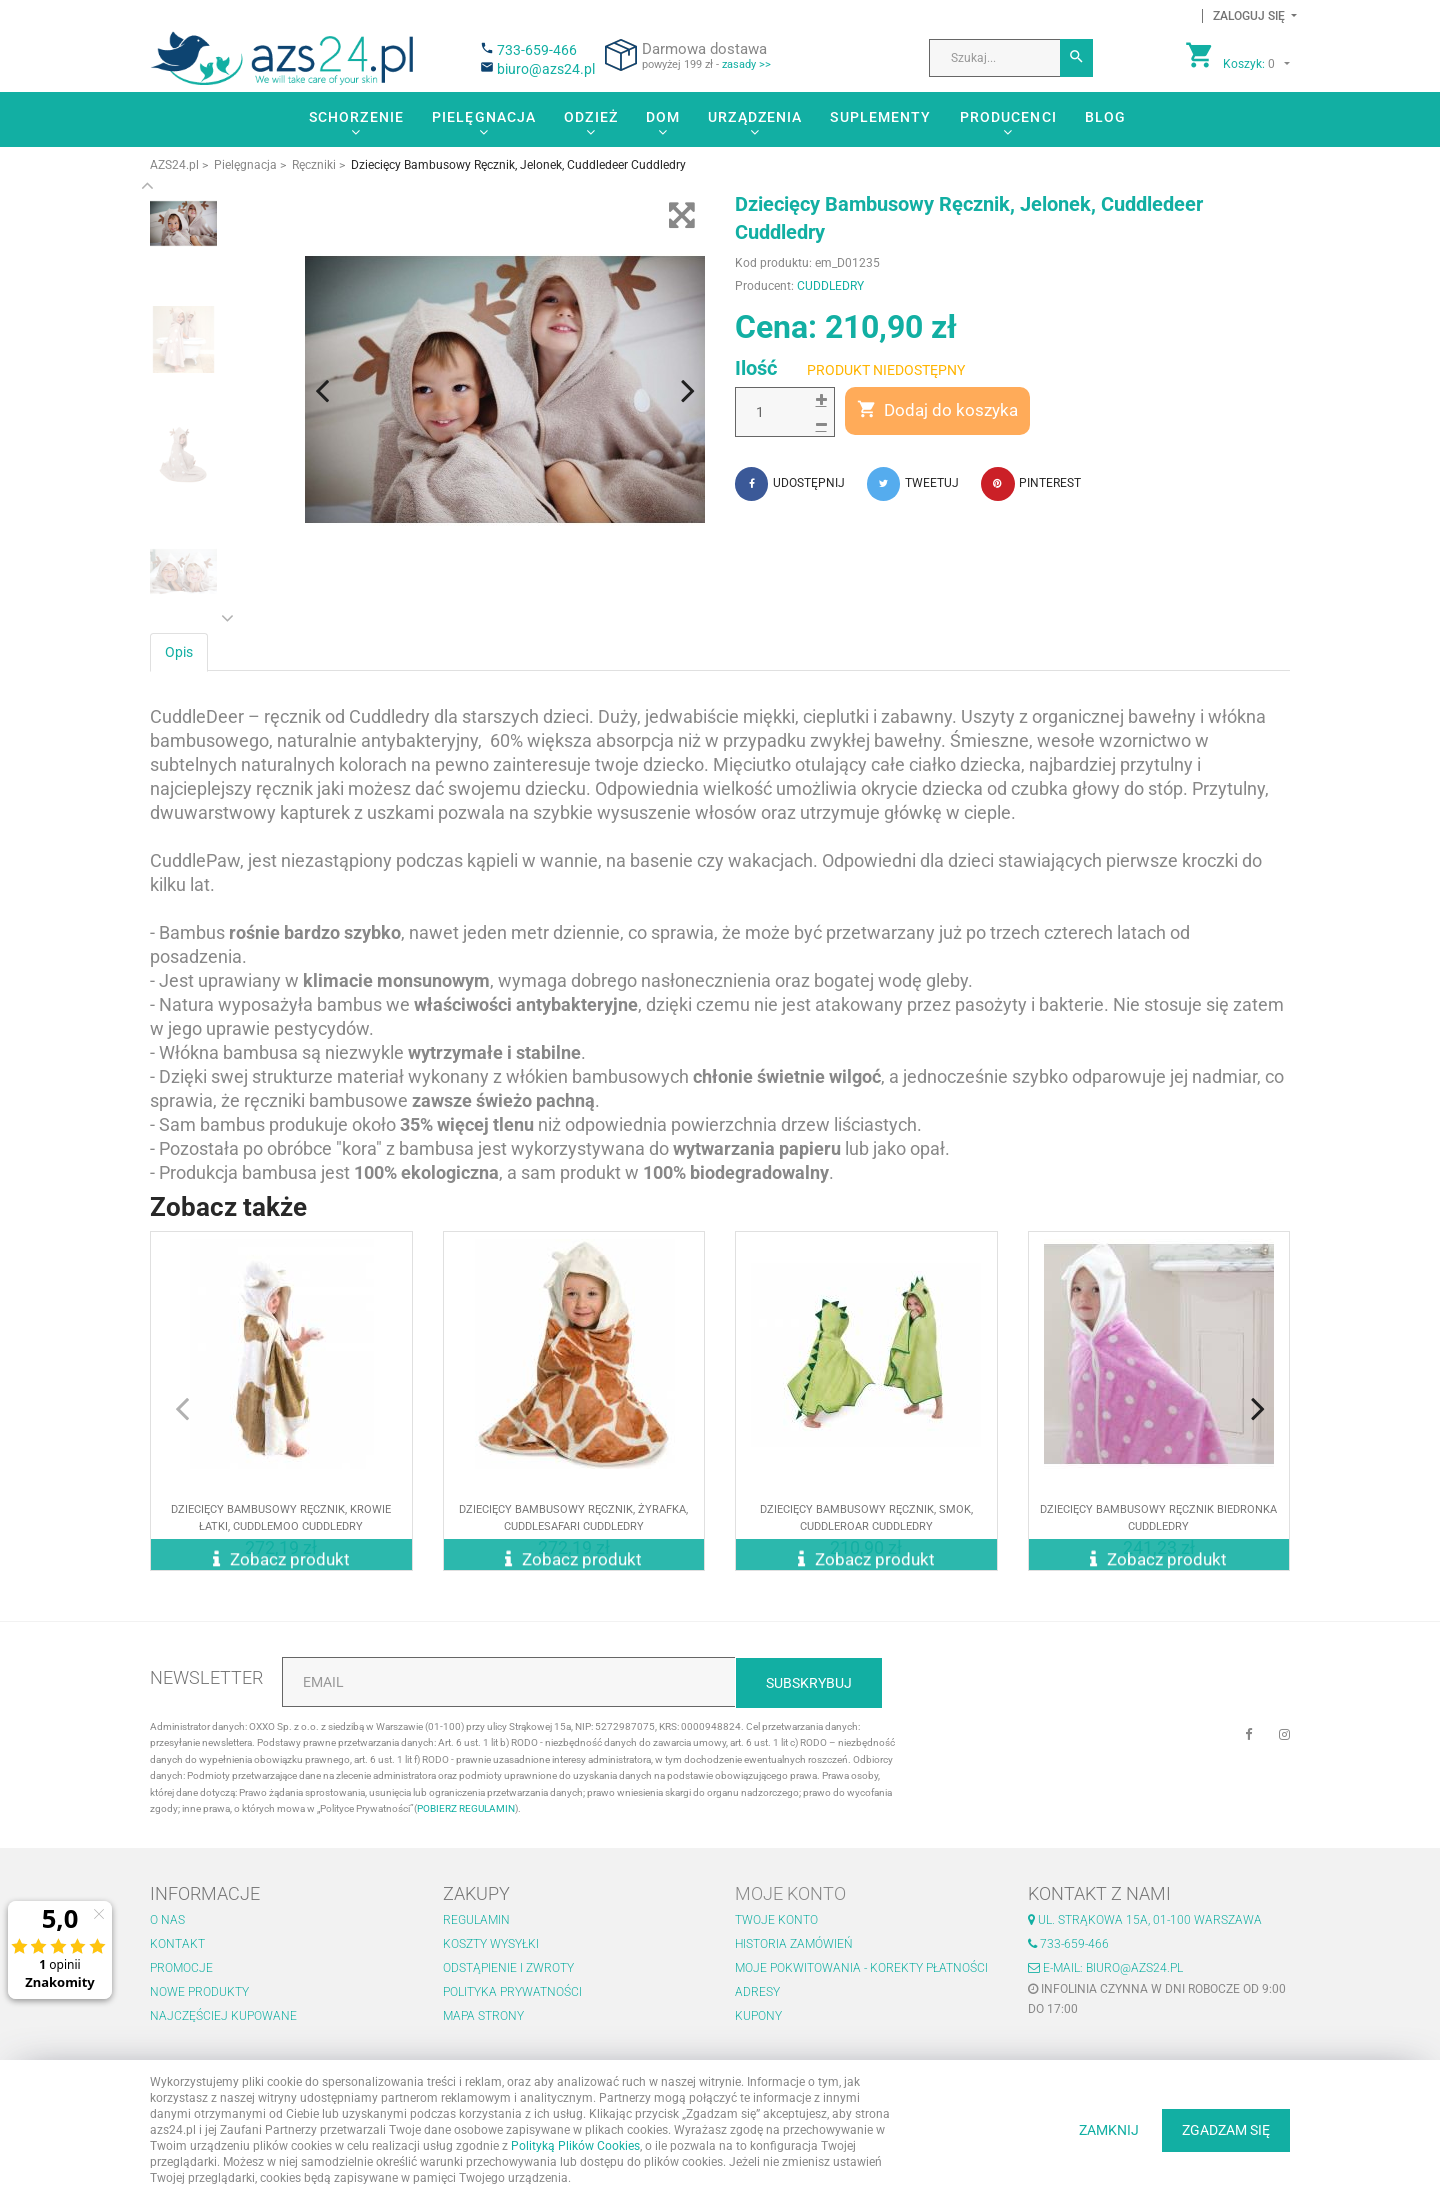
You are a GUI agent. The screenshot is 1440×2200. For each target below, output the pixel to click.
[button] (1249, 16)
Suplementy (880, 117)
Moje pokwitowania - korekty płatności (861, 1968)
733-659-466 (537, 50)
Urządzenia (755, 117)
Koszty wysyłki (491, 1944)
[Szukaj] (1076, 58)
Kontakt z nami (1099, 1893)
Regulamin (476, 1920)
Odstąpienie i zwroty (508, 1968)
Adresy (757, 1992)
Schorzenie (356, 117)
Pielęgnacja (484, 117)
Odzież (591, 117)
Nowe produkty (199, 1992)
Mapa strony (483, 2016)
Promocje (181, 1968)
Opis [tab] (179, 649)
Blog (1105, 117)
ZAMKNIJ (1109, 2130)
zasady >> (746, 64)
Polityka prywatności (512, 1992)
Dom (663, 117)
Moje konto (790, 1893)
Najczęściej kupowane (223, 2016)
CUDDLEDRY (830, 286)
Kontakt (177, 1944)
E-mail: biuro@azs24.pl (1105, 1968)
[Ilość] (785, 412)
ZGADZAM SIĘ (1226, 2130)
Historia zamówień (794, 1944)
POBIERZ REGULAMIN (466, 1808)
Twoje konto (776, 1920)
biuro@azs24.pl (546, 69)
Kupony (758, 2016)
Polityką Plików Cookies (575, 2146)
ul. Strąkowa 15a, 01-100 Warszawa (1145, 1920)
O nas (167, 1920)
